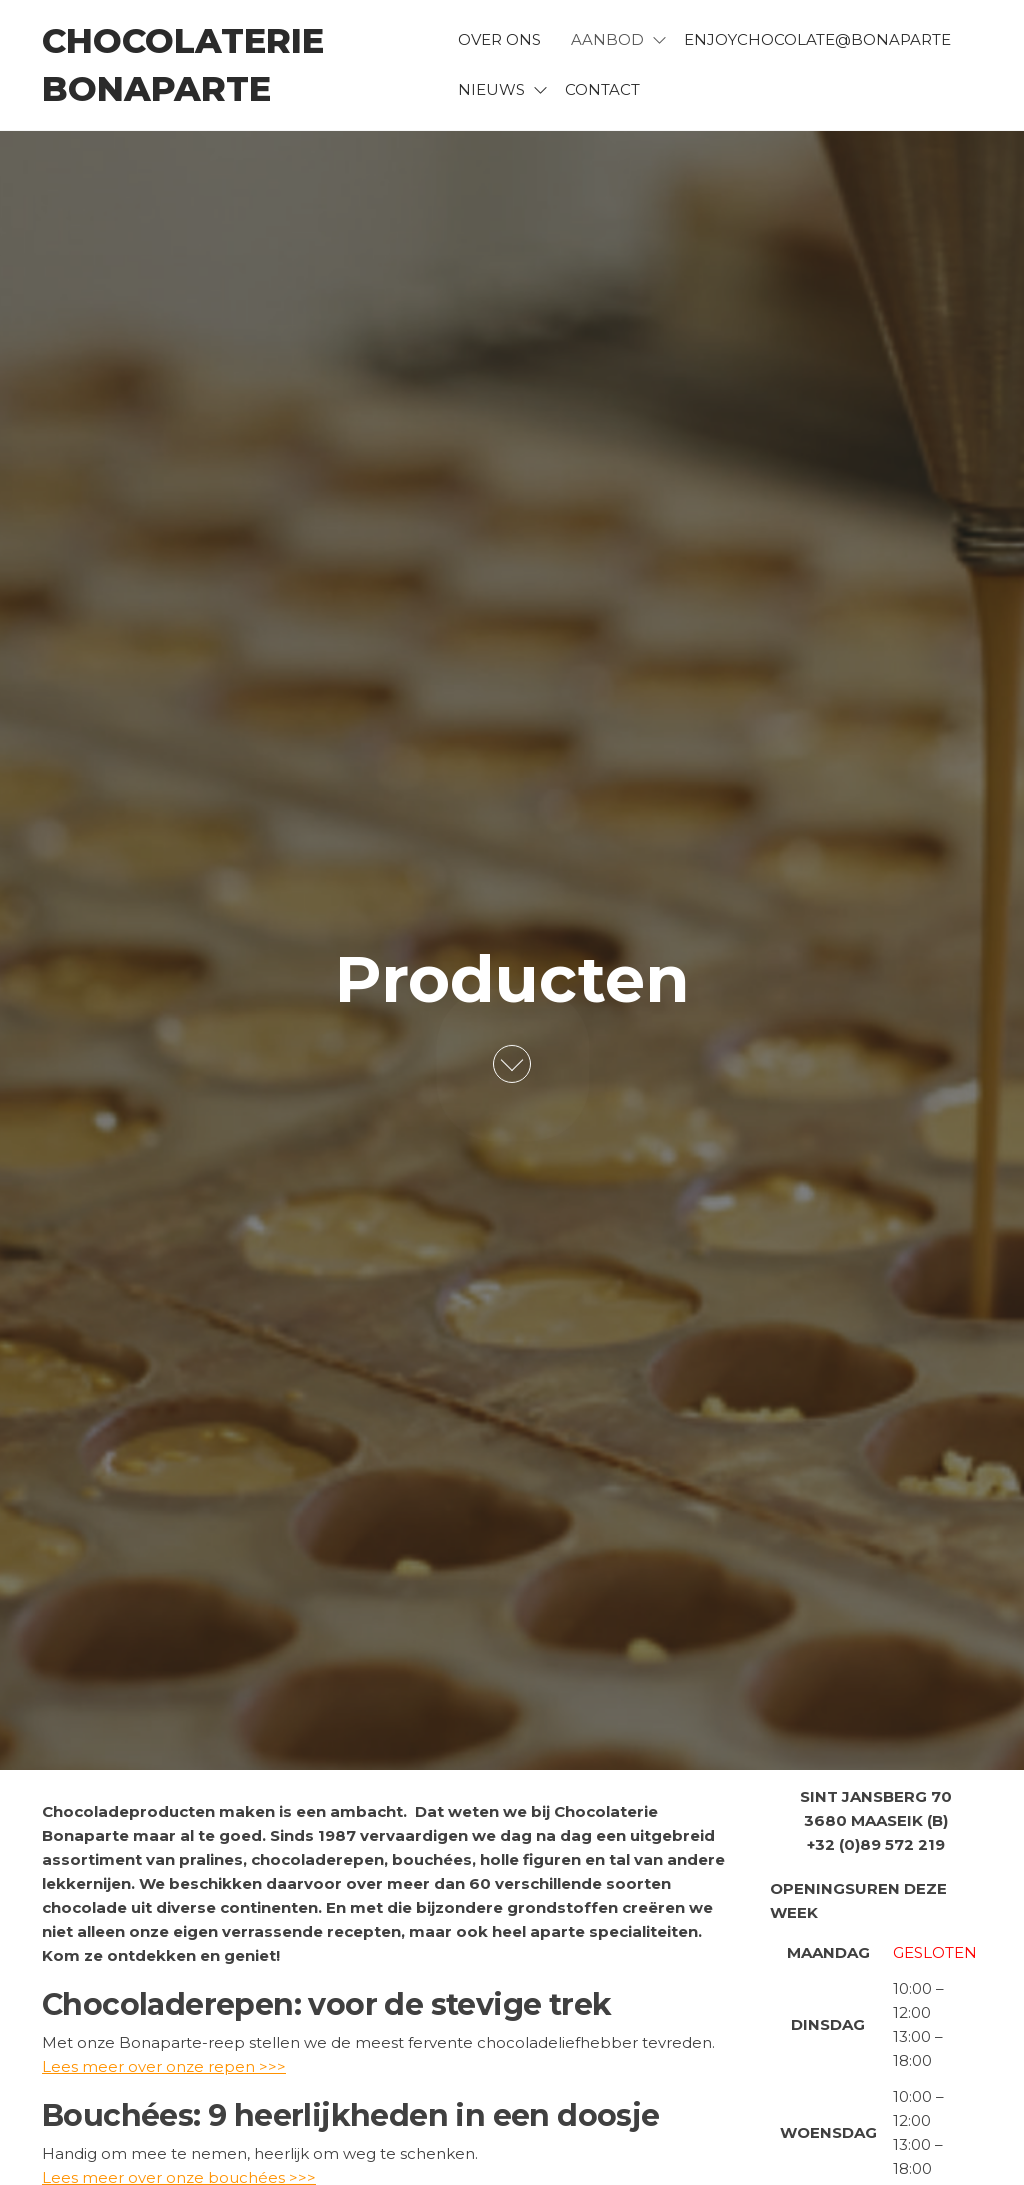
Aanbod (607, 39)
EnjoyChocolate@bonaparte (817, 39)
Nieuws (491, 89)
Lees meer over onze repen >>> (164, 2066)
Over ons (499, 39)
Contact (602, 89)
